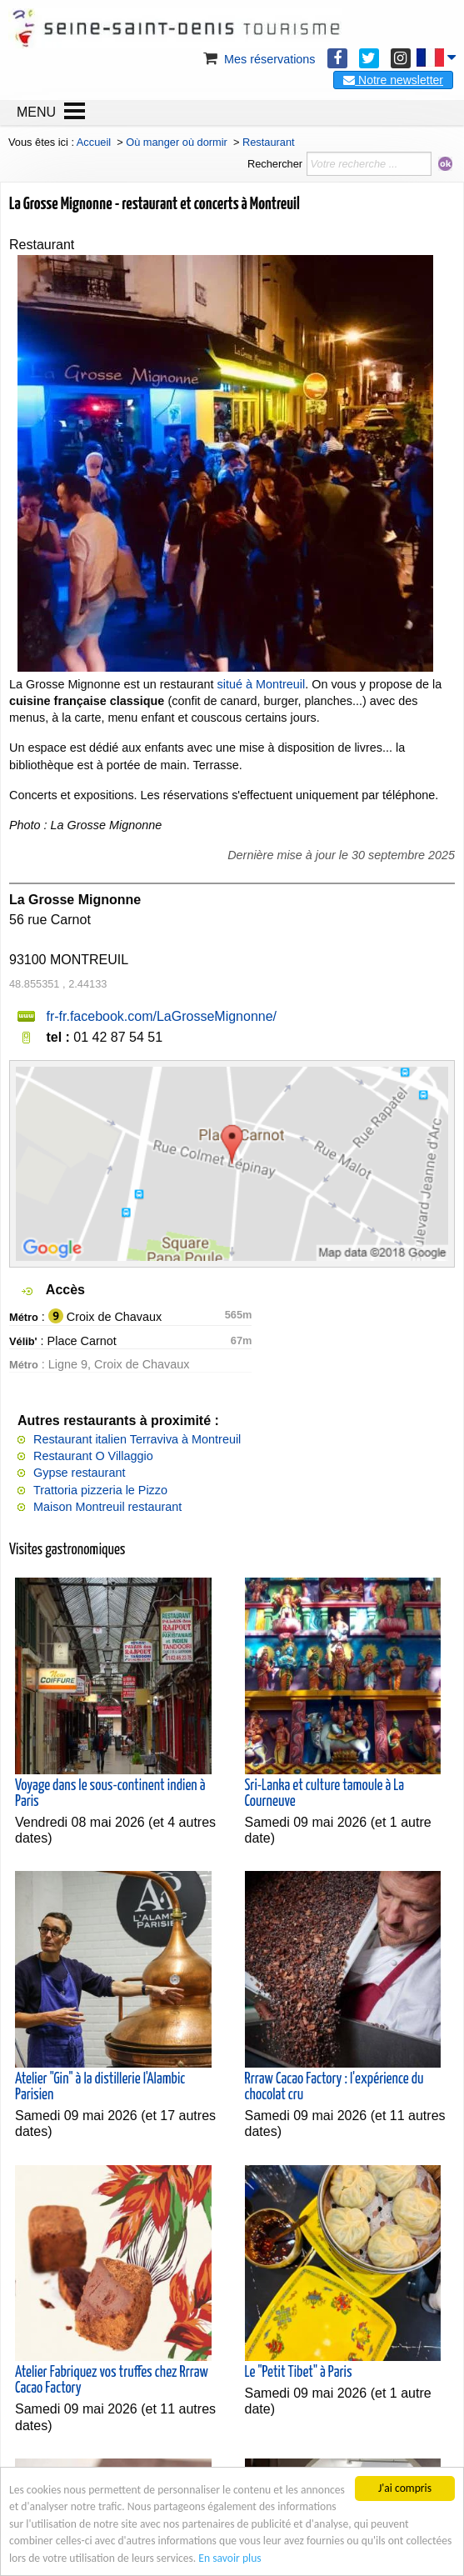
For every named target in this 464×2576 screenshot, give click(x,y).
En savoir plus (229, 2559)
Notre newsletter (393, 80)
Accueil (94, 142)
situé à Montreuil (261, 684)
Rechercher (274, 164)
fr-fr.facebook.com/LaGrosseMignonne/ (161, 1016)
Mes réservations (258, 59)
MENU (36, 112)
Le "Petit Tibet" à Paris (298, 2372)
